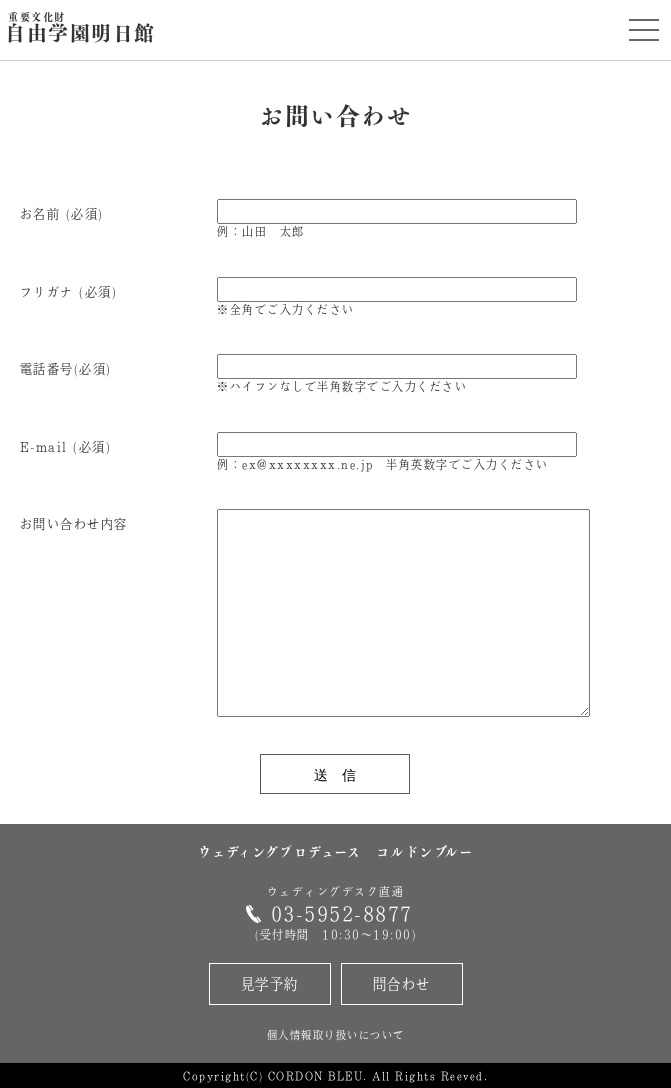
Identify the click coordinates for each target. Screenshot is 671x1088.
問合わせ (402, 983)
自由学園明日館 (80, 29)
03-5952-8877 (342, 913)
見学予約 (270, 983)
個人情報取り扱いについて (336, 1034)
